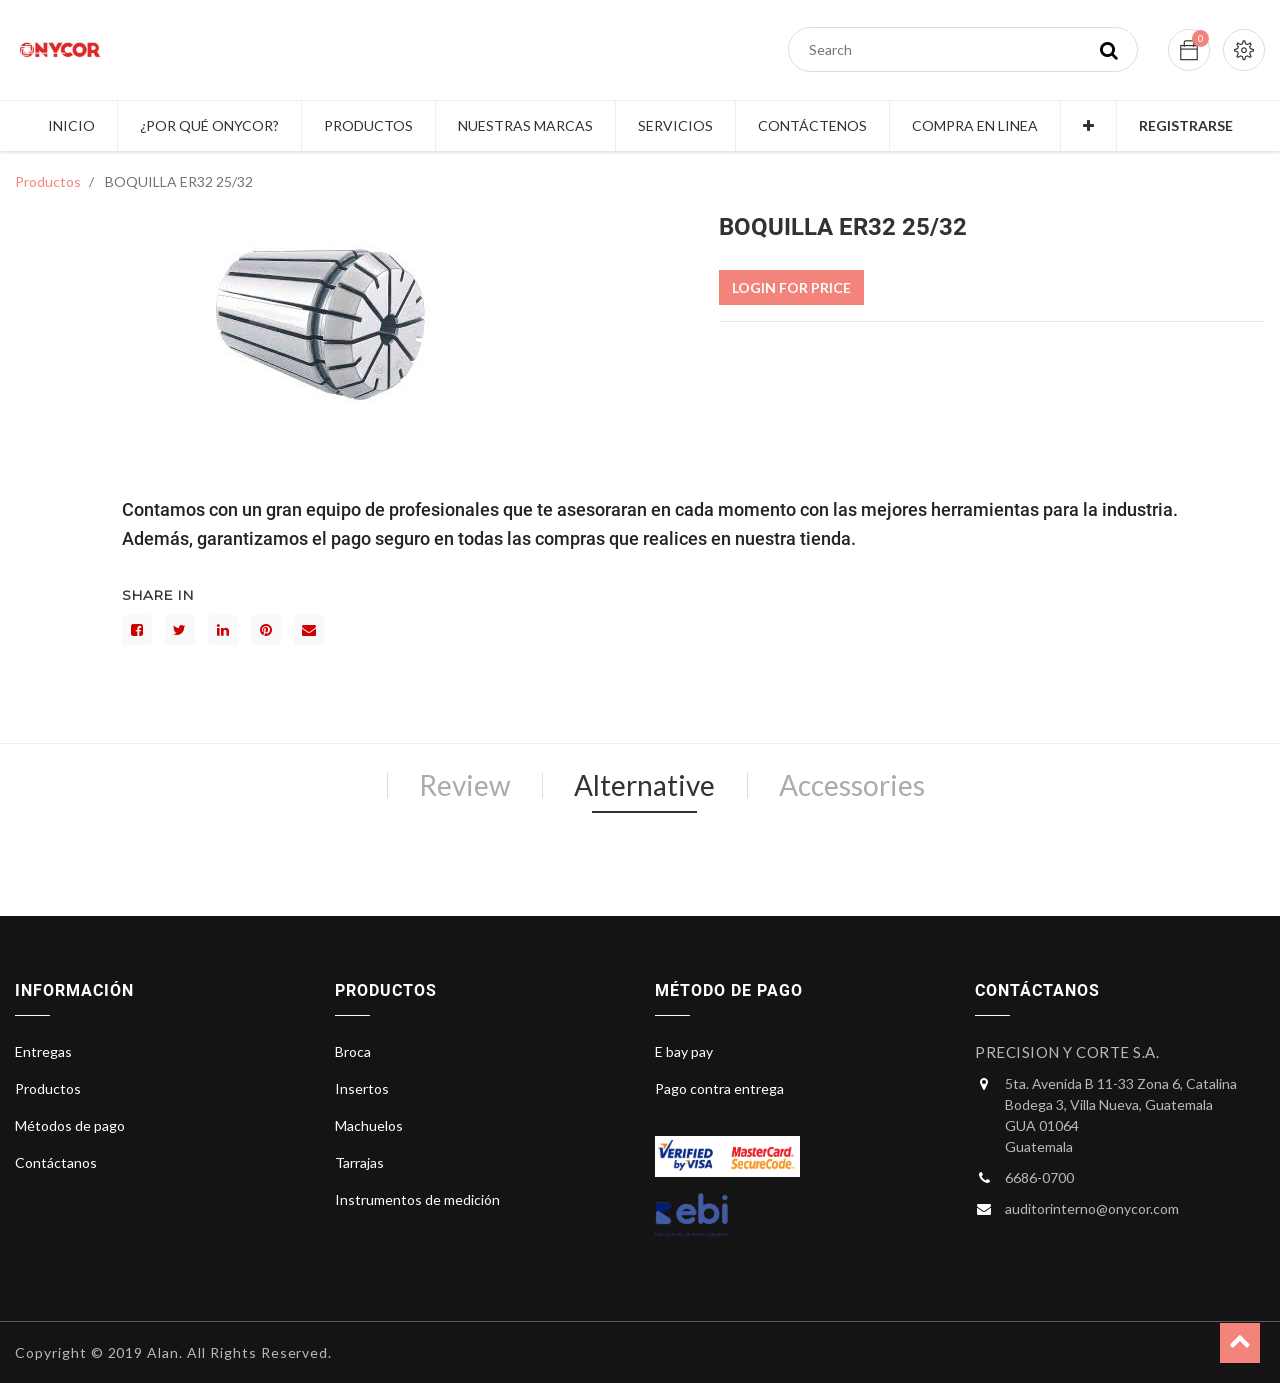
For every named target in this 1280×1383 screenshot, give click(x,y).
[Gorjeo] (180, 630)
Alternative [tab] (644, 785)
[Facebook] (137, 630)
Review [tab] (464, 785)
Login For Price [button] (791, 287)
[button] (1088, 126)
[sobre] (309, 630)
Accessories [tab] (852, 785)
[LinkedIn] (223, 630)
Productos (48, 181)
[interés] (266, 630)
